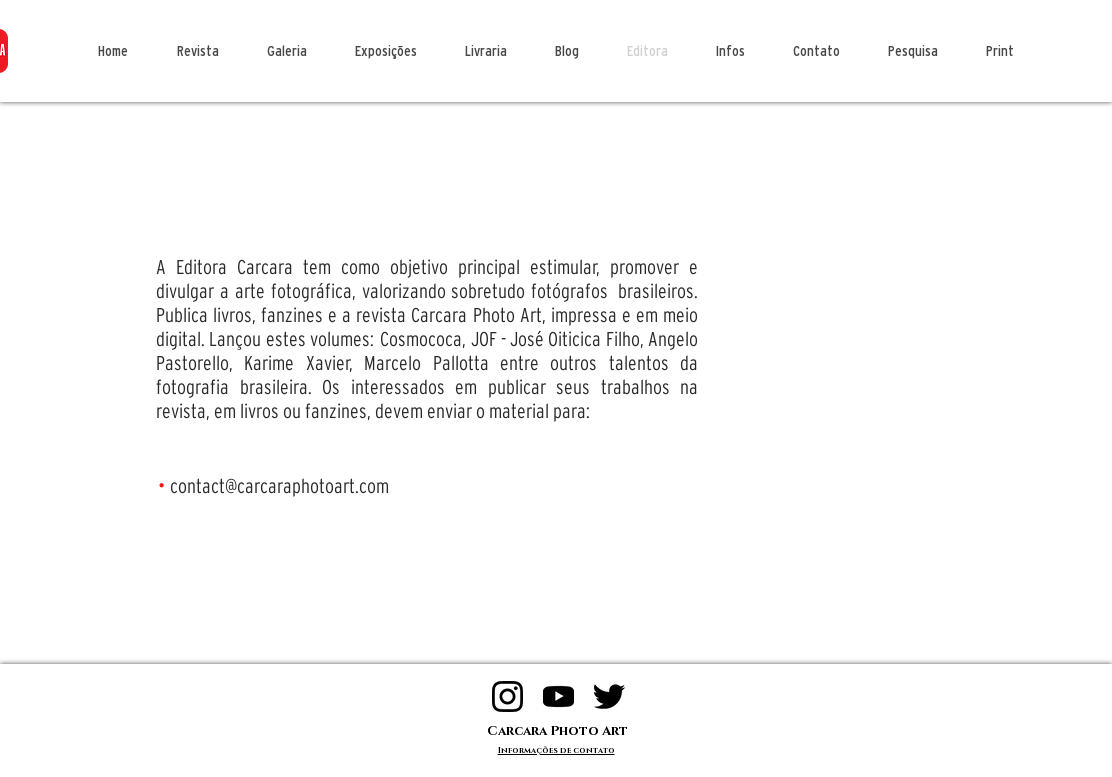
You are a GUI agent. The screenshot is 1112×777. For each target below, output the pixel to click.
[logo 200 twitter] (609, 696)
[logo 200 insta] (507, 696)
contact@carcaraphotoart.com (279, 486)
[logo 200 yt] (558, 696)
